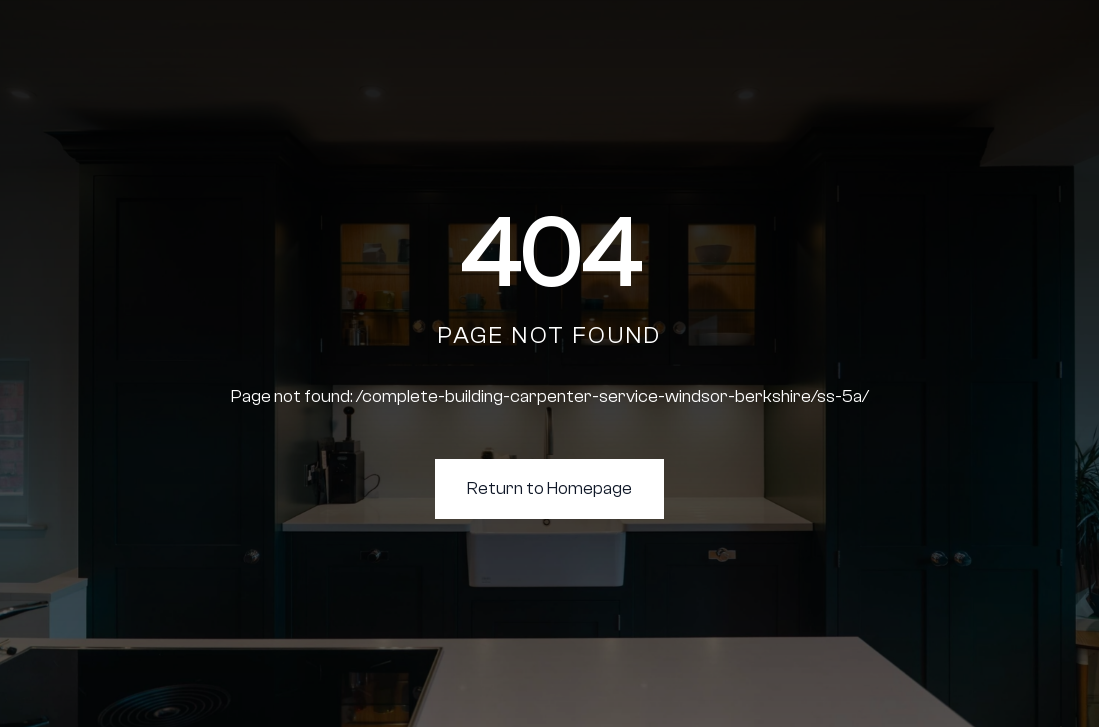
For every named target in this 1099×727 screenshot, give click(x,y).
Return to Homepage (549, 488)
